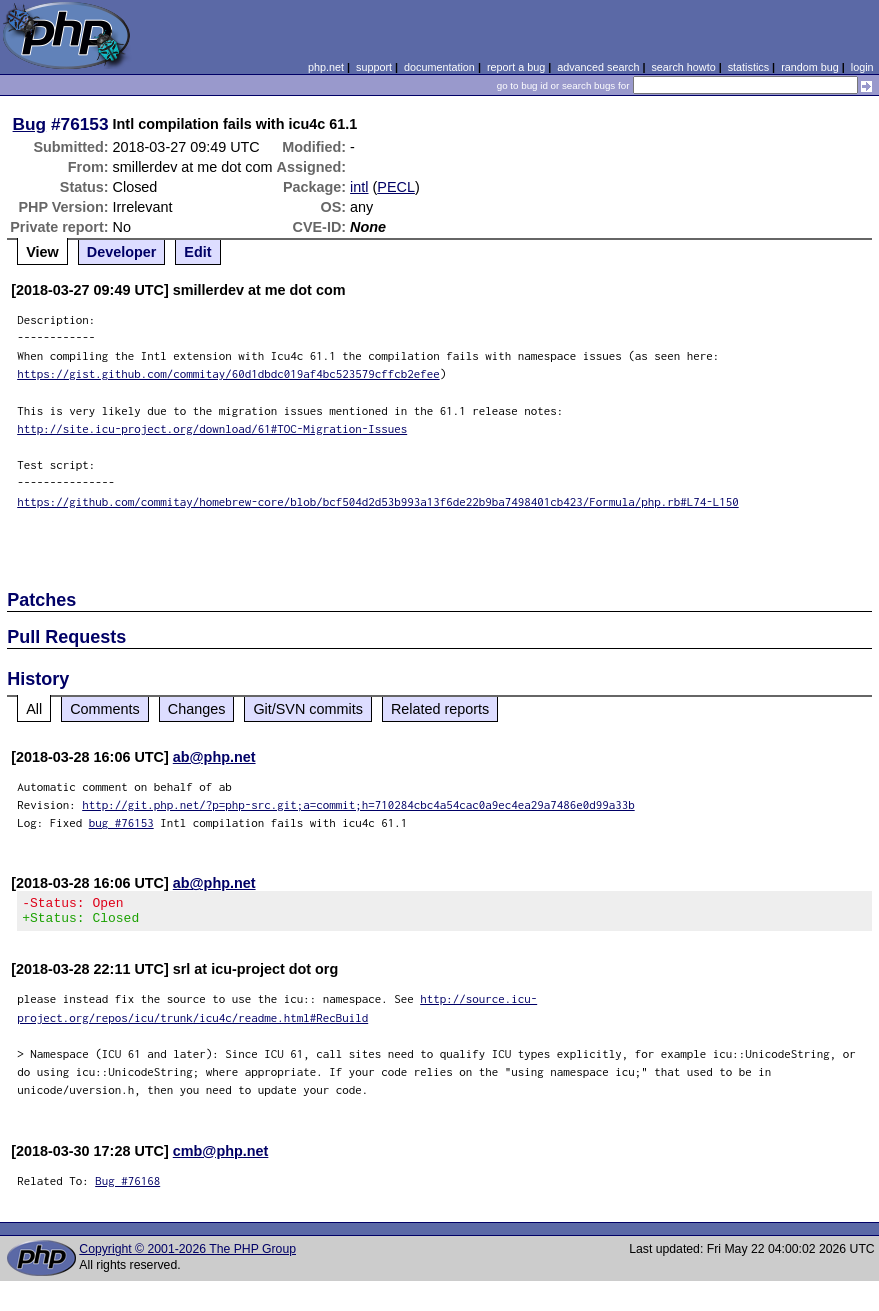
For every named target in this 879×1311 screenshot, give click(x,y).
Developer (122, 252)
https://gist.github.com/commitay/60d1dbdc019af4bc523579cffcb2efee (228, 373)
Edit (197, 252)
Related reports (440, 709)
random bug (810, 67)
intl (359, 187)
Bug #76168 (127, 1186)
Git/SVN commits (308, 709)
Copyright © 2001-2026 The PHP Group (187, 1255)
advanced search (598, 67)
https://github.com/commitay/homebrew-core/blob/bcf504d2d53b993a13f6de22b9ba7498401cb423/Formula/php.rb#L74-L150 (378, 501)
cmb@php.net (221, 1157)
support (374, 67)
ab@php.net (214, 757)
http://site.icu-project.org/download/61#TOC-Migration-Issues (212, 428)
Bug (30, 124)
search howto (683, 67)
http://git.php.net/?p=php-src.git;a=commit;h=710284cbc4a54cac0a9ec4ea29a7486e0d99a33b (358, 804)
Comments (105, 709)
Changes (197, 709)
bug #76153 (121, 822)
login (862, 67)
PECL (396, 187)
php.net (326, 67)
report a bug (516, 67)
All (34, 709)
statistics (748, 67)
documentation (439, 67)
